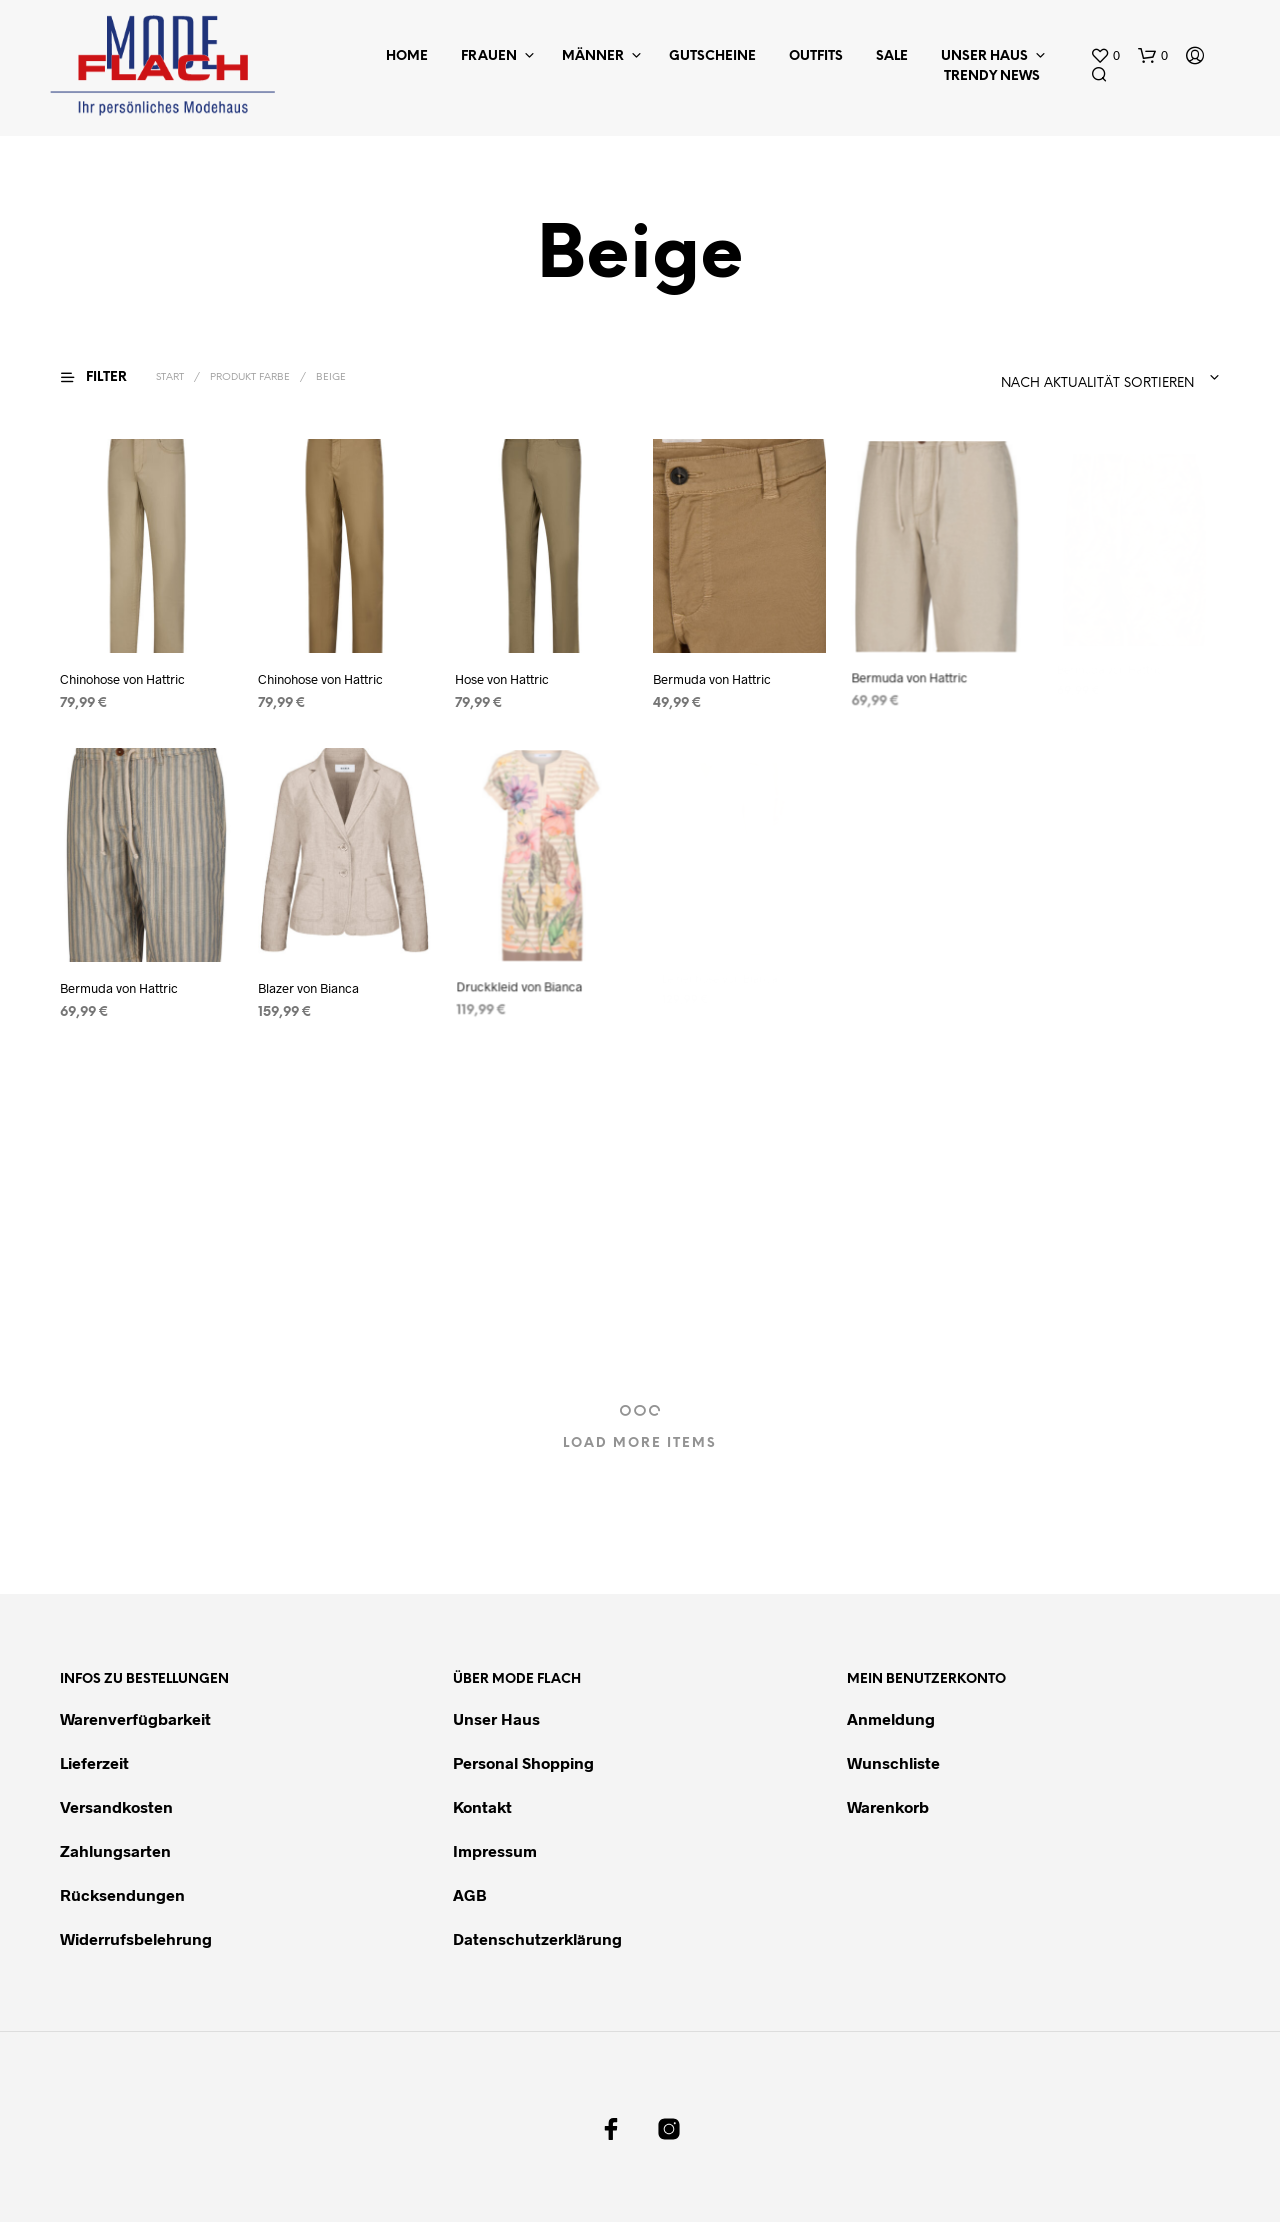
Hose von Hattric (502, 679)
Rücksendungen (122, 1894)
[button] (1105, 56)
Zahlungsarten (115, 1850)
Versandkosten (116, 1806)
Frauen (489, 56)
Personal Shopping (523, 1762)
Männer (593, 56)
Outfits (816, 56)
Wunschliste (893, 1762)
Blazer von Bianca (310, 981)
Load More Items (640, 1443)
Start (170, 377)
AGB (470, 1894)
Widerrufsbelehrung (136, 1938)
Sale (892, 56)
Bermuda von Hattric (713, 672)
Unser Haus (984, 56)
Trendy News (992, 76)
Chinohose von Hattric (122, 679)
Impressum (495, 1850)
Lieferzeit (94, 1762)
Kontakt (482, 1806)
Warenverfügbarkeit (135, 1718)
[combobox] (1048, 378)
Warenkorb (888, 1806)
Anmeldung (891, 1718)
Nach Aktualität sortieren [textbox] (1097, 383)
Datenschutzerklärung (537, 1938)
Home (407, 56)
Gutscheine (712, 56)
